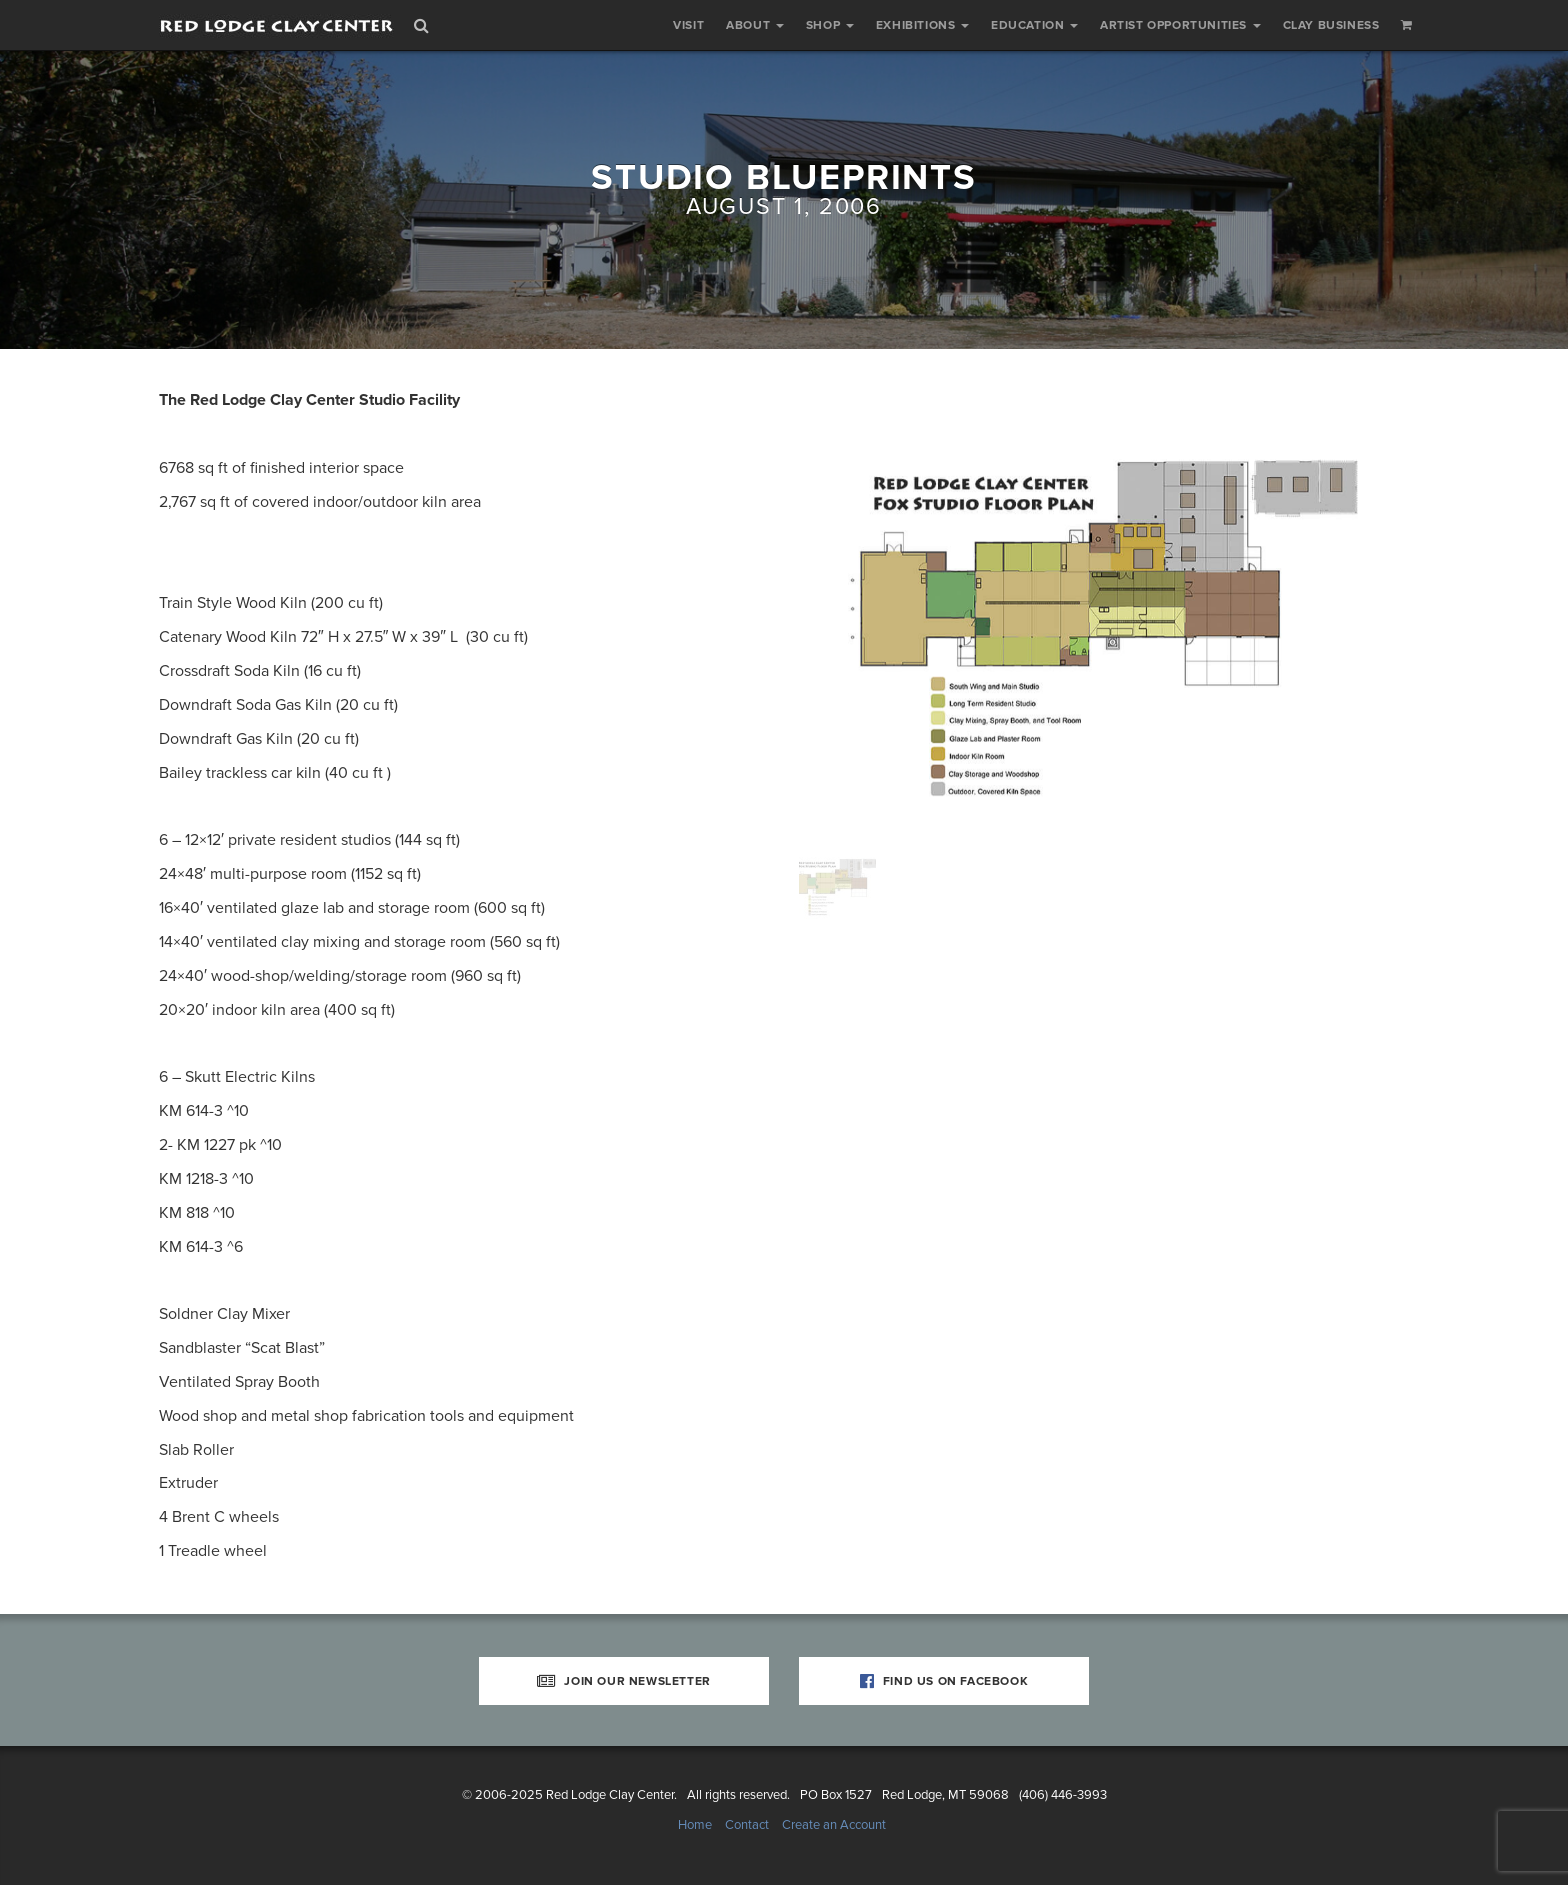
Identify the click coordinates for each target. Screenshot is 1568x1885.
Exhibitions (922, 25)
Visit (688, 25)
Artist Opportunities (1180, 25)
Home (695, 1825)
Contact (747, 1825)
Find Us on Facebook (944, 1681)
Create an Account (834, 1825)
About (755, 25)
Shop (830, 25)
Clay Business (1331, 25)
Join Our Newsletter (624, 1681)
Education (1034, 25)
